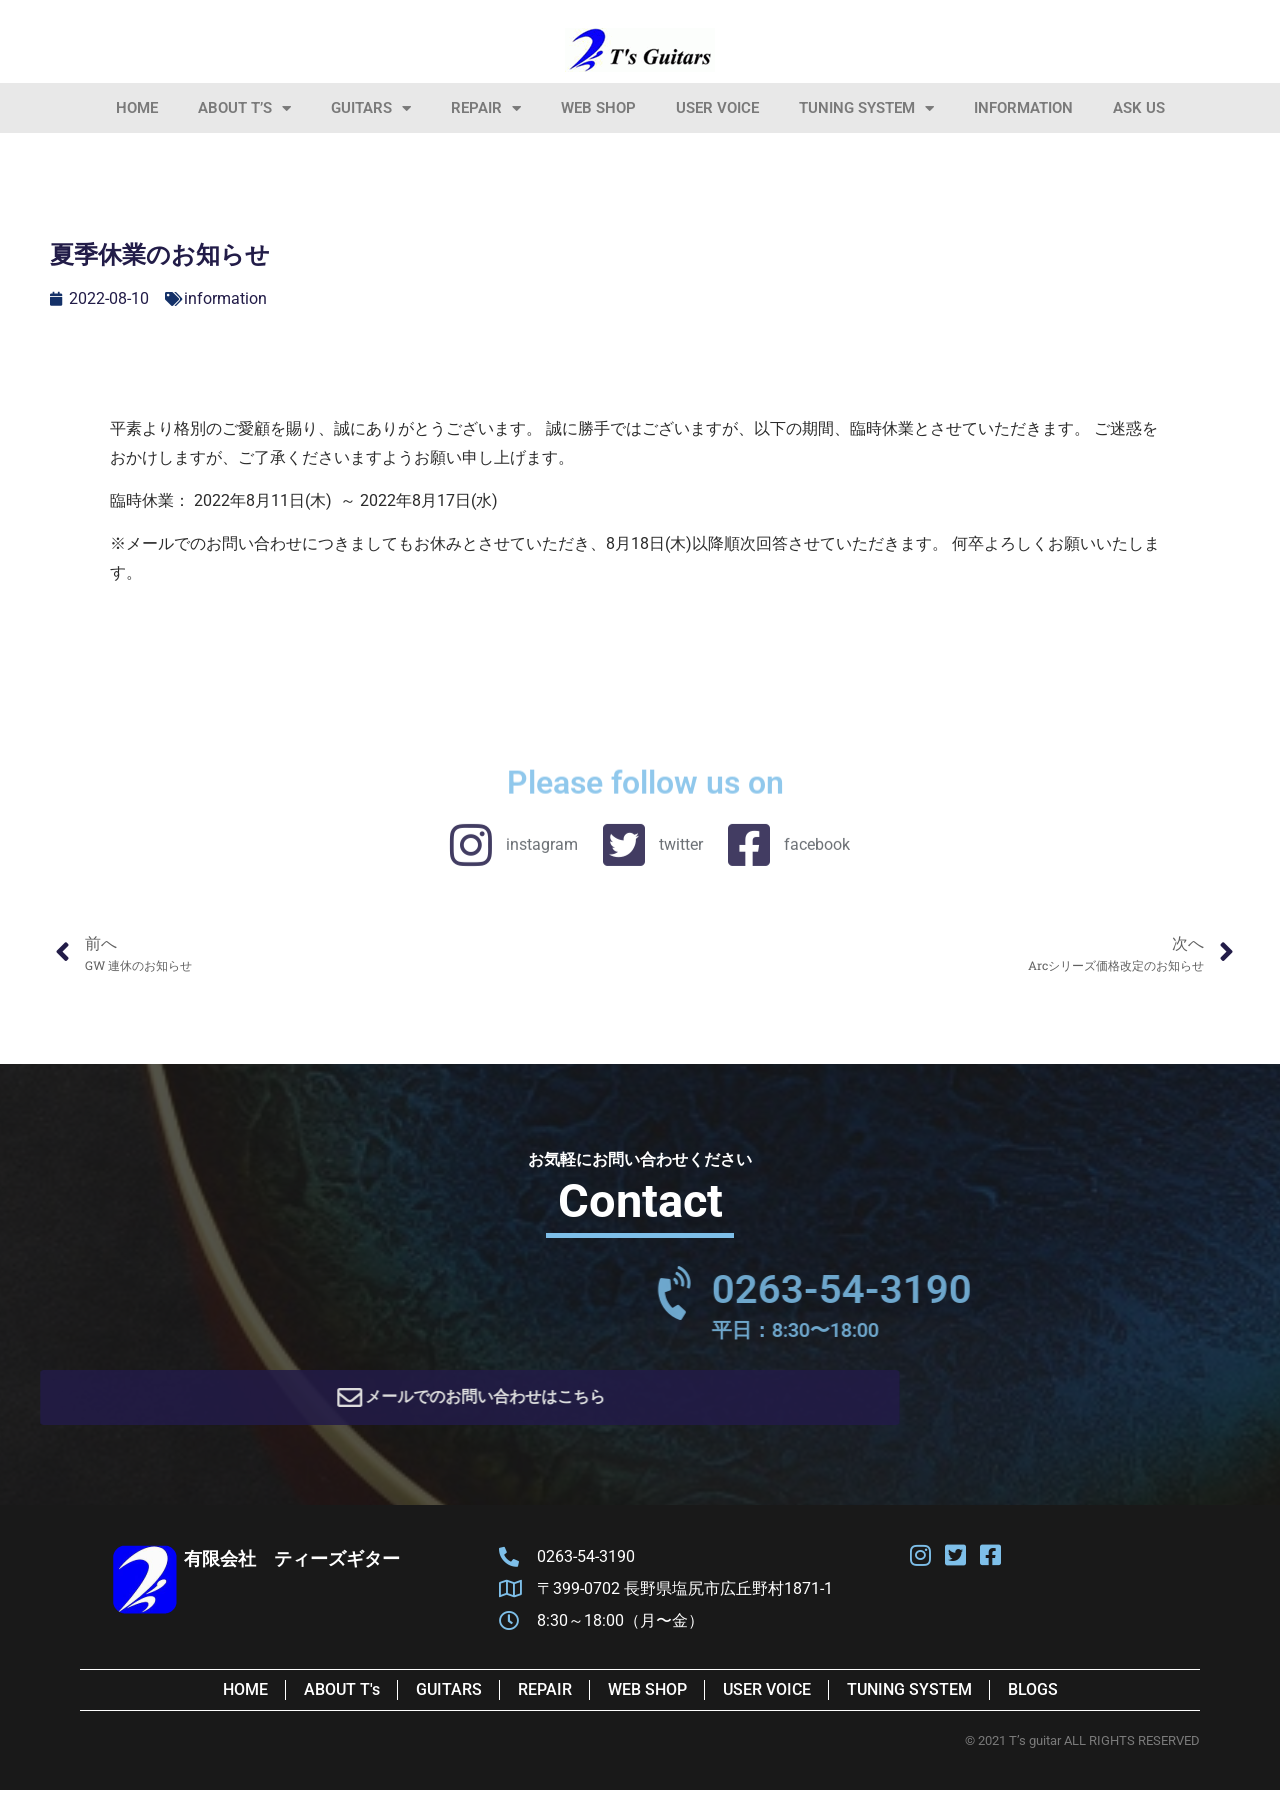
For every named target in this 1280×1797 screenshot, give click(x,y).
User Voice (717, 108)
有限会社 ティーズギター (292, 1565)
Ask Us (1139, 108)
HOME (137, 108)
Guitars (371, 108)
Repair (486, 108)
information (1023, 108)
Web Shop (598, 108)
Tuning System (866, 108)
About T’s (244, 108)
